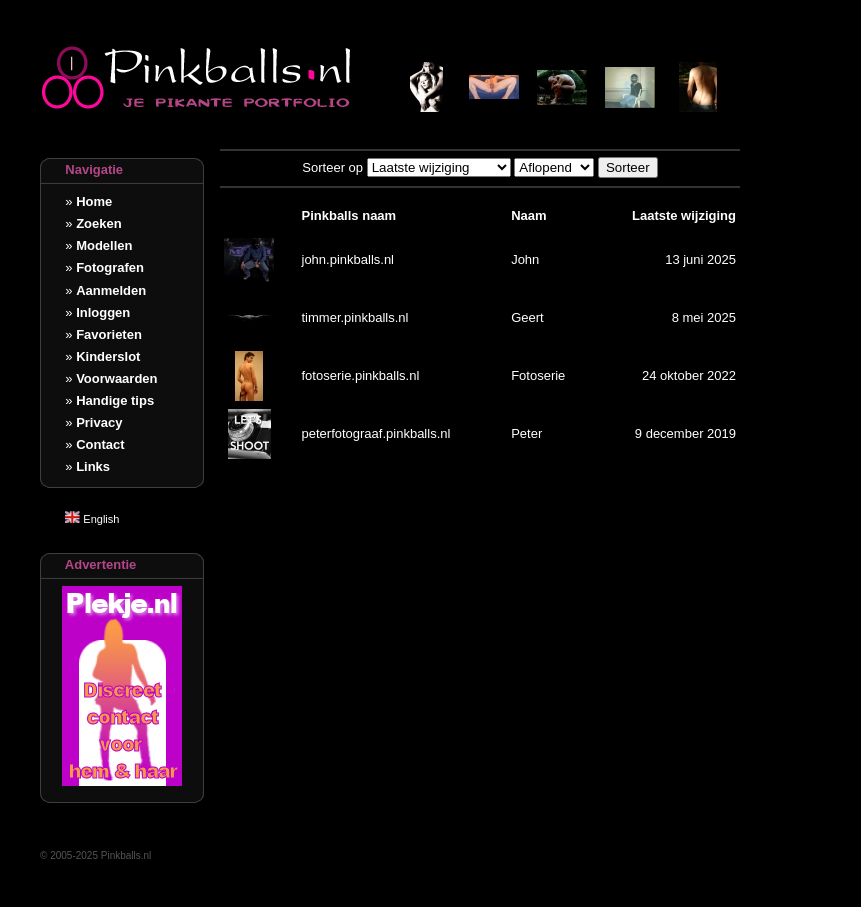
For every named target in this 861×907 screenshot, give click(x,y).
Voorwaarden (116, 378)
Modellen (104, 245)
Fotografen (110, 267)
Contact (100, 444)
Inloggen (103, 312)
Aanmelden (111, 290)
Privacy (99, 422)
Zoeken (99, 223)
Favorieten (109, 334)
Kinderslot (108, 356)
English (92, 519)
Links (93, 466)
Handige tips (115, 400)
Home (94, 201)
